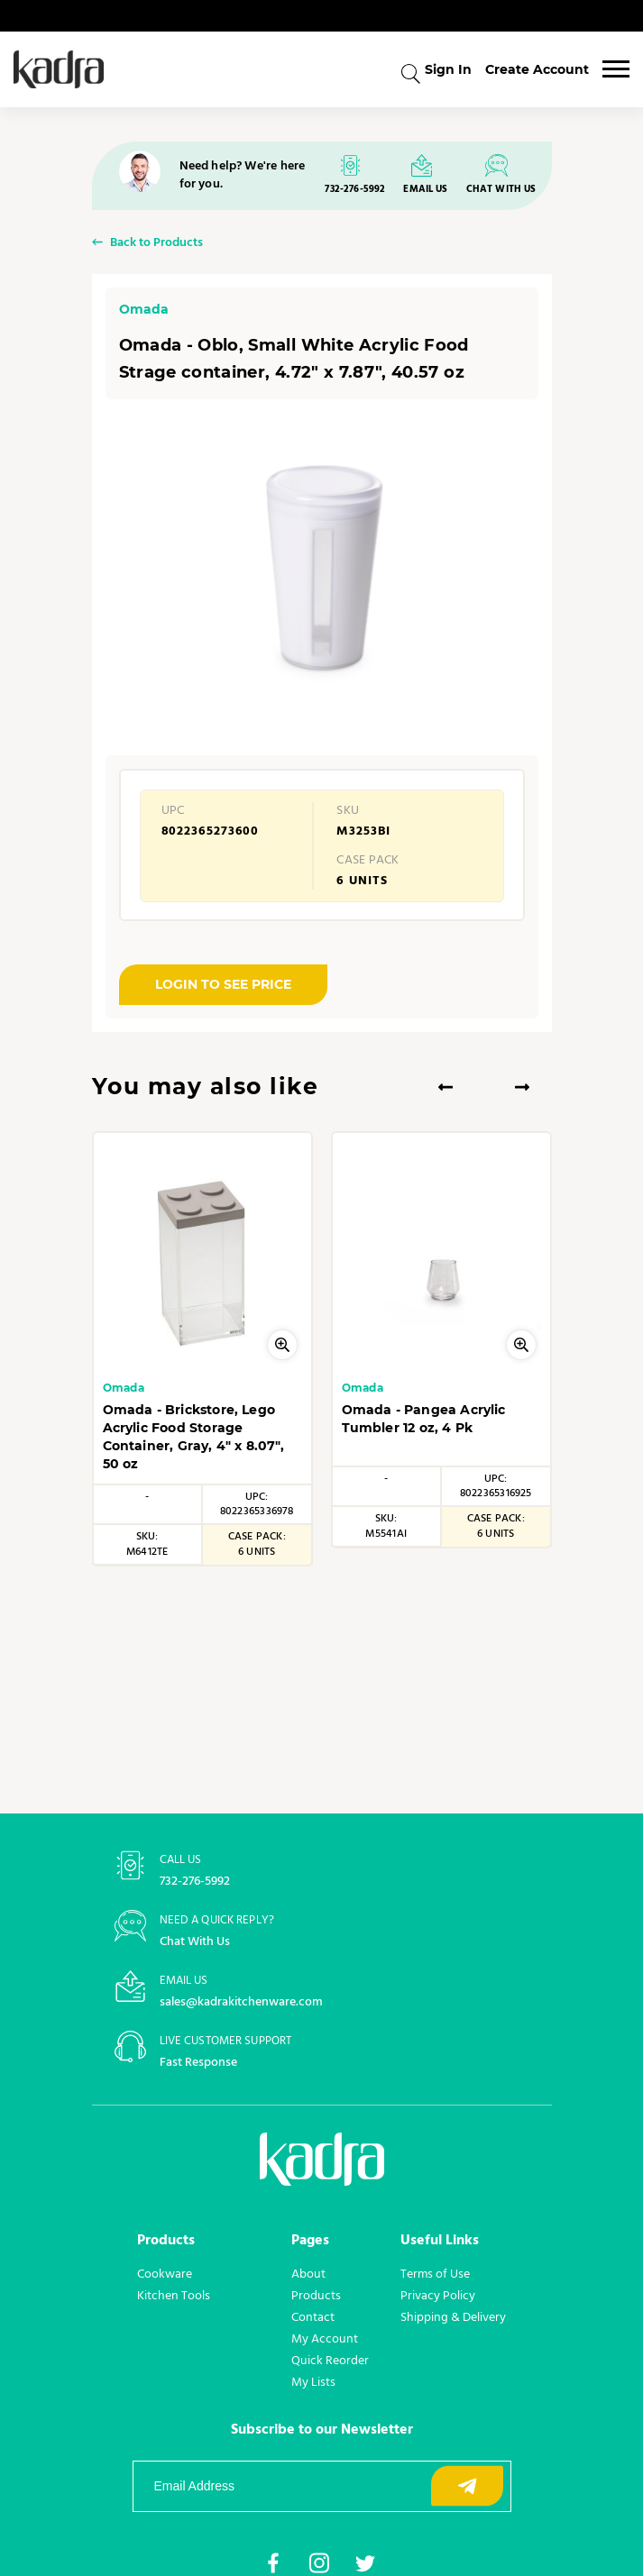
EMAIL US (425, 189)
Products (316, 2295)
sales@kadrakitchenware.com (241, 2002)
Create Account (537, 69)
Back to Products (156, 243)
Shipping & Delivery (453, 2316)
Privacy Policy (437, 2295)
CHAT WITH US (501, 189)
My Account (324, 2338)
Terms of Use (435, 2273)
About (308, 2273)
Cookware (164, 2273)
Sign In (448, 69)
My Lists (313, 2381)
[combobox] (410, 71)
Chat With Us (195, 1941)
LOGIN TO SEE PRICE (223, 984)
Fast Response (198, 2062)
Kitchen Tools (173, 2295)
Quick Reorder (330, 2360)
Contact (313, 2316)
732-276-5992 (355, 189)
